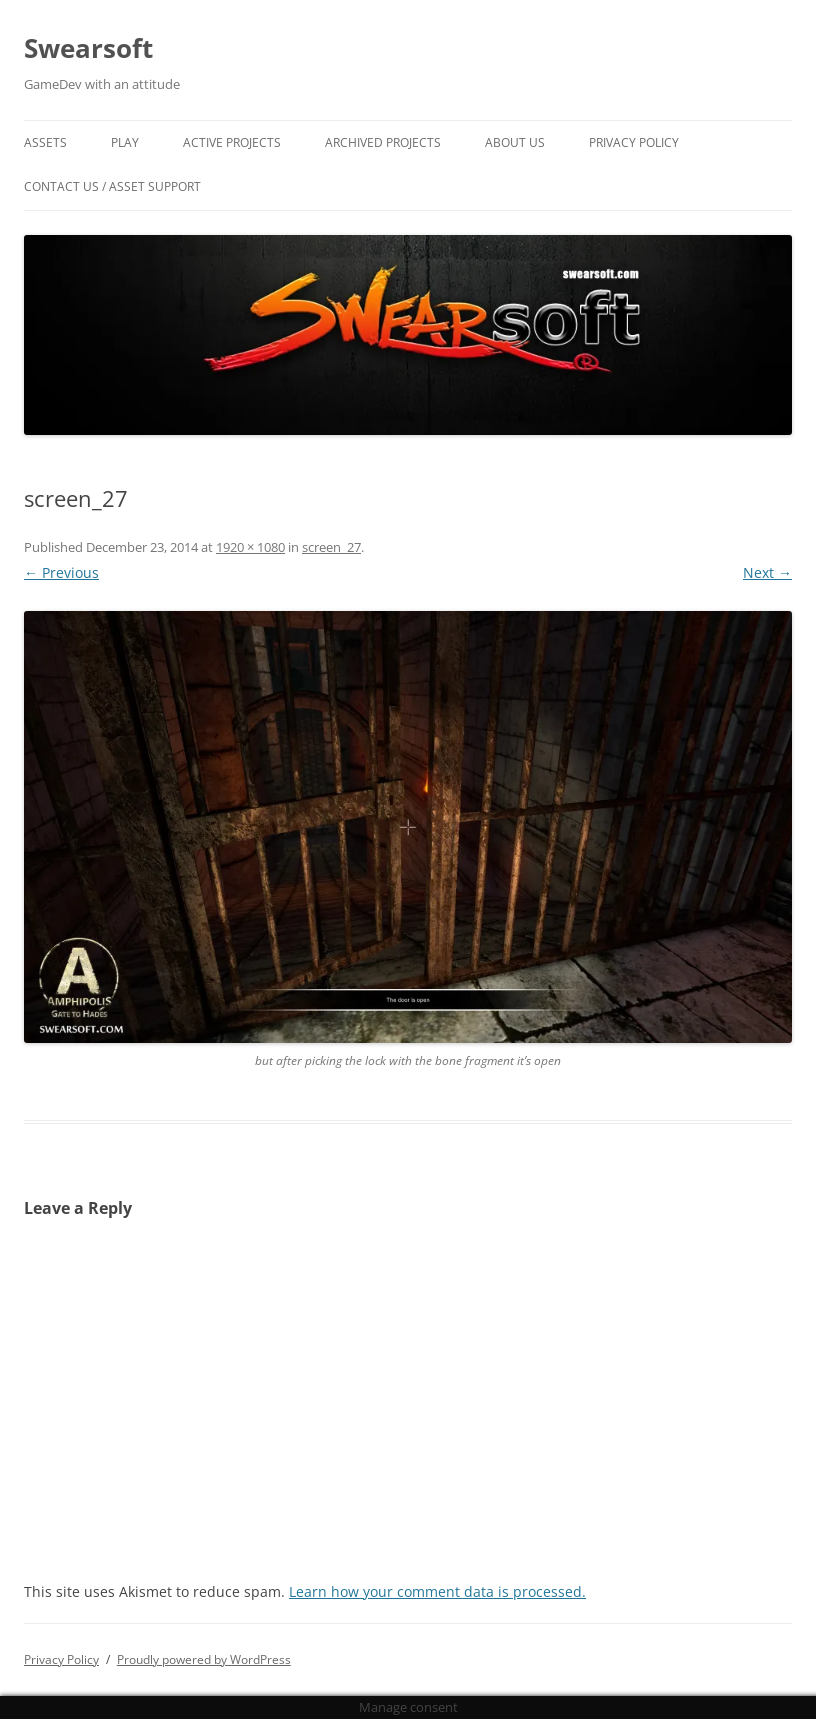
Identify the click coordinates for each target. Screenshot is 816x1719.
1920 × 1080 (250, 547)
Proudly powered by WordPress (204, 1659)
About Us (515, 142)
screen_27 (331, 547)
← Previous (61, 572)
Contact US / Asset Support (112, 186)
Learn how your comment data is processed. (437, 1591)
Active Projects (232, 142)
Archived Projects (383, 142)
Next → (767, 572)
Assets (45, 142)
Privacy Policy (634, 142)
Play (125, 142)
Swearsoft (88, 48)
